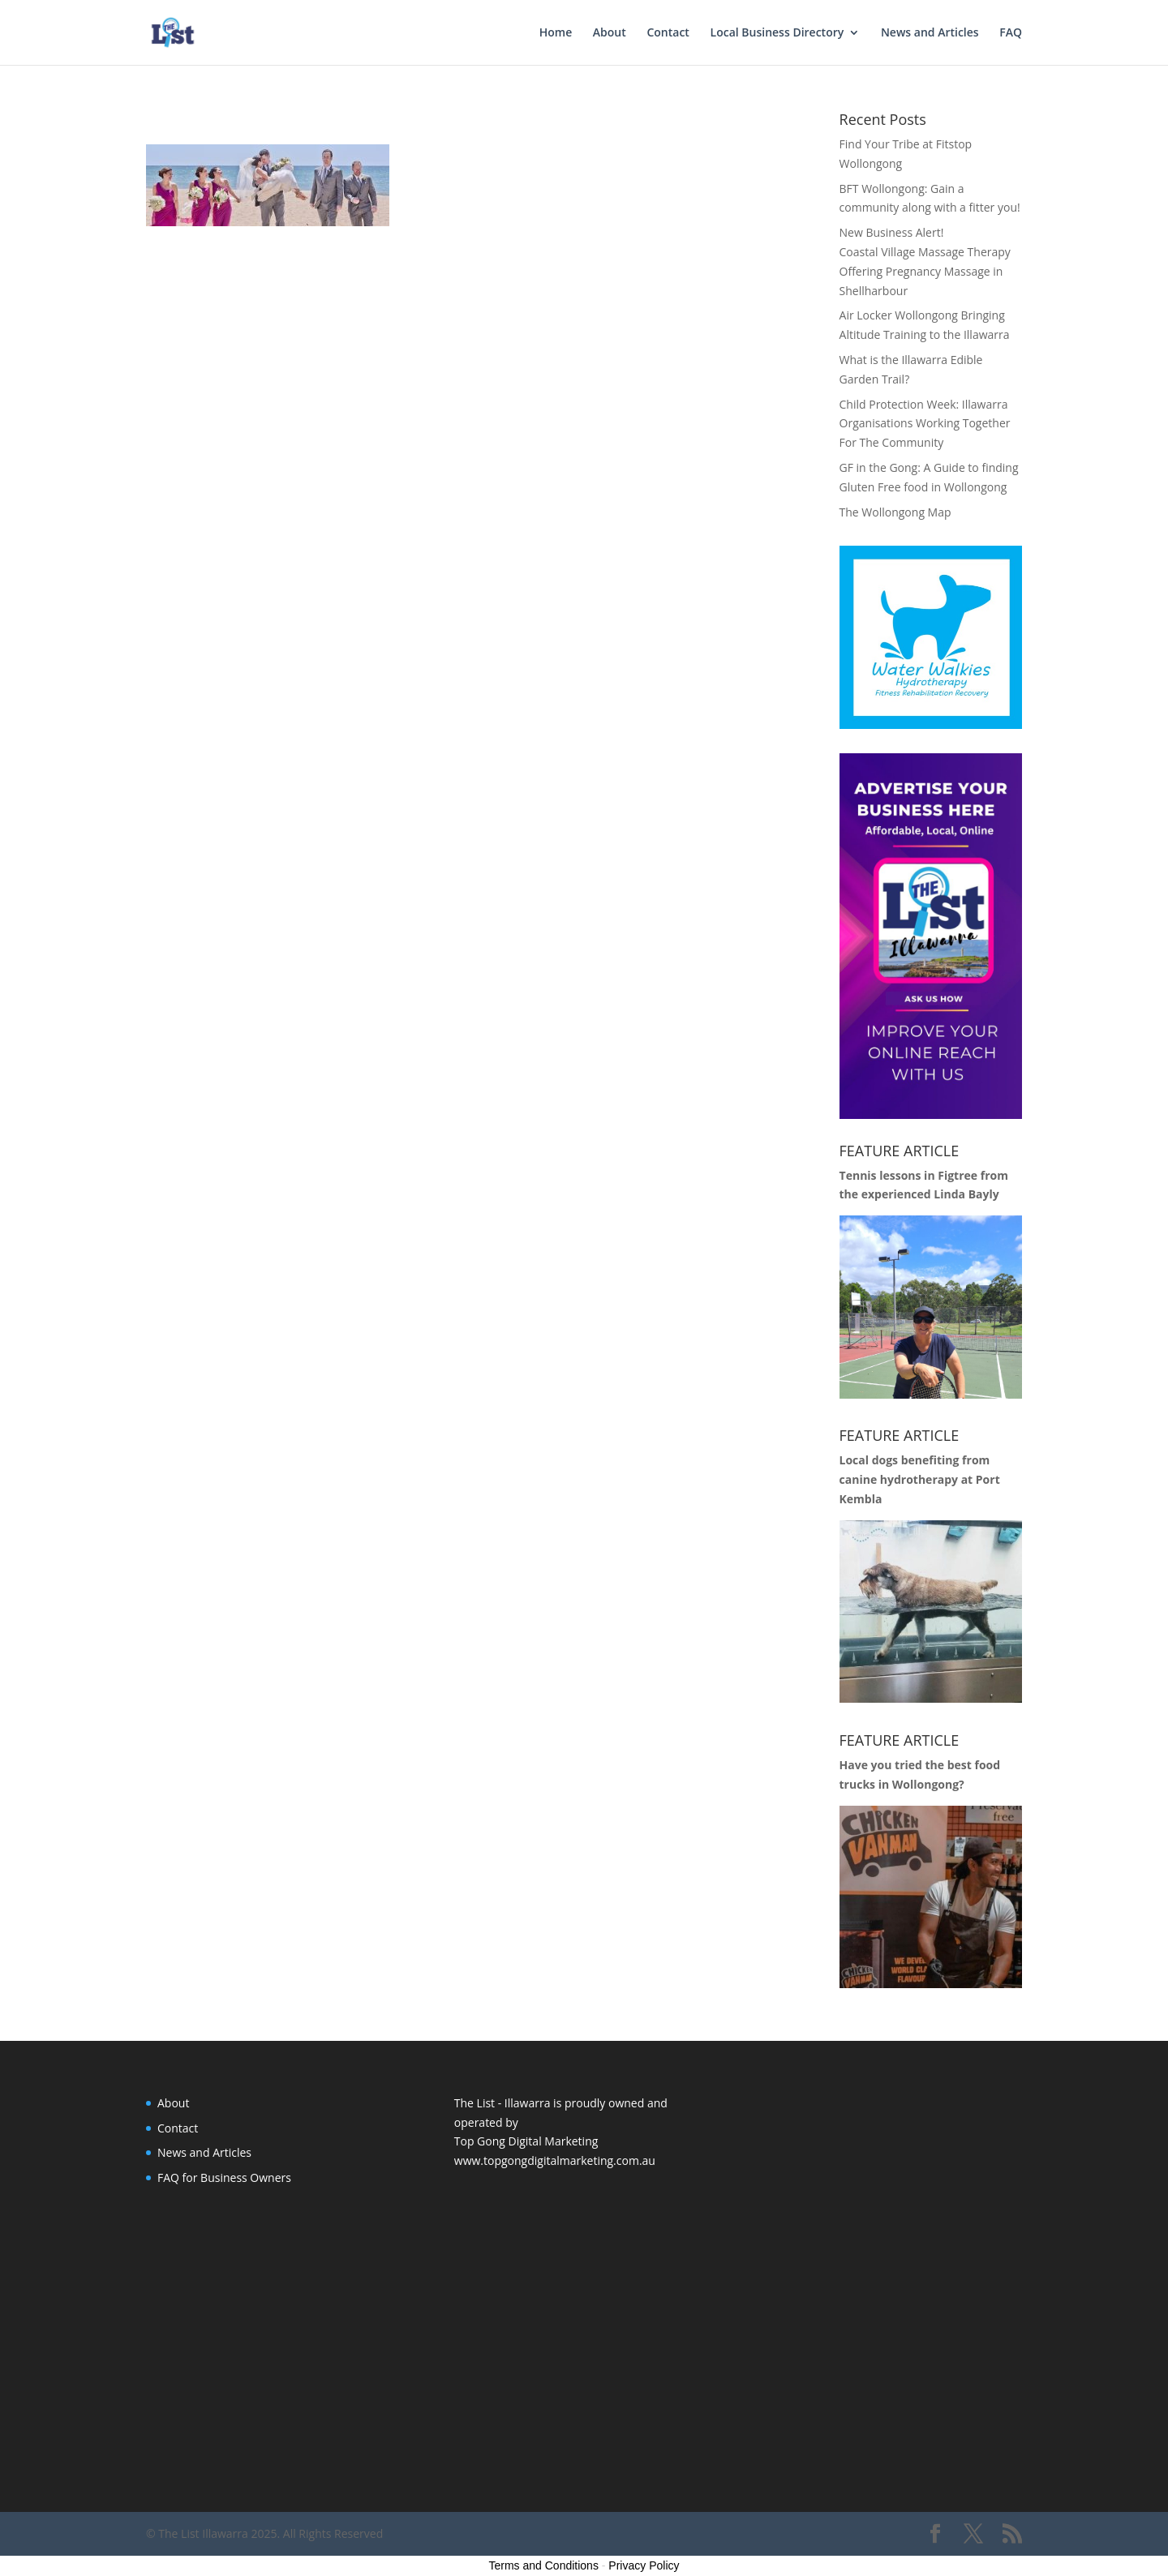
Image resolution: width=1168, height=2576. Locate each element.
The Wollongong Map (895, 512)
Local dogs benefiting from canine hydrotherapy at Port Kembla (920, 1479)
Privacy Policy (643, 2565)
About (609, 33)
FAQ (1010, 33)
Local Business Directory (777, 33)
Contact (667, 33)
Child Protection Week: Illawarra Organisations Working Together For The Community (925, 423)
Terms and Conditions (544, 2565)
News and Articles (930, 33)
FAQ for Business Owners (224, 2177)
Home (556, 33)
